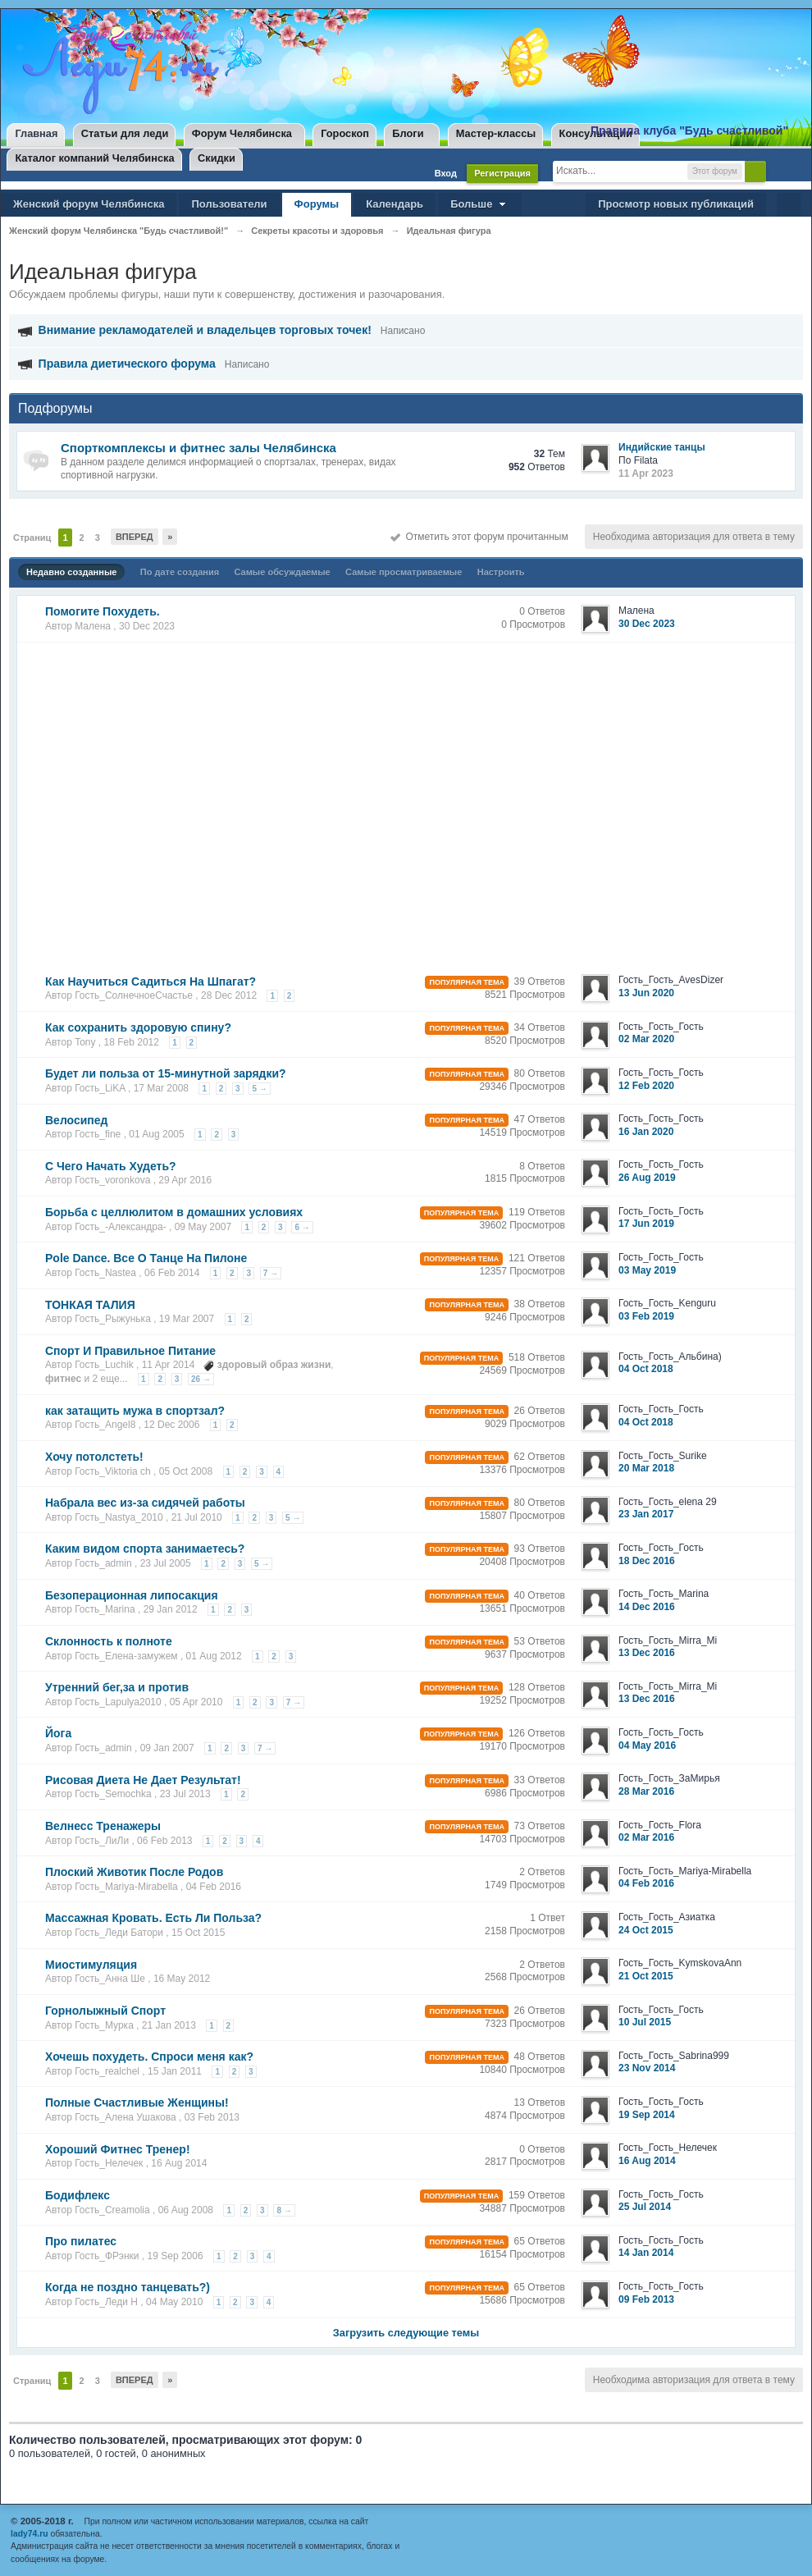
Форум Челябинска (242, 133)
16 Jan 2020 (645, 1131)
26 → (201, 1379)
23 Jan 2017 (645, 1514)
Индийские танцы (661, 447)
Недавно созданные (71, 572)
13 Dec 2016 (646, 1653)
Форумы (317, 204)
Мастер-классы (496, 133)
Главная (36, 133)
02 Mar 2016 (646, 1837)
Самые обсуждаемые (283, 572)
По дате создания (179, 572)
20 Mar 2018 (646, 1468)
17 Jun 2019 (646, 1223)
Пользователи (229, 204)
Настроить (501, 572)
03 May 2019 (647, 1270)
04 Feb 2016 (646, 1883)
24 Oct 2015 (645, 1930)
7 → (270, 1273)
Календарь (394, 204)
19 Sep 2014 (646, 2115)
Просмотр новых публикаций (676, 204)
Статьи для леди (125, 133)
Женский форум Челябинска (88, 204)
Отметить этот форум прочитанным (479, 536)
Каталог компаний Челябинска (94, 158)
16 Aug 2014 (647, 2160)
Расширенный (780, 170)
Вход (446, 173)
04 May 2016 (647, 1745)
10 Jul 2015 (644, 2022)
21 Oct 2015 (645, 1976)
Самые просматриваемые (403, 572)
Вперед (134, 537)
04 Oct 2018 (645, 1369)
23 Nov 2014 (646, 2068)
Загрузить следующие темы (406, 2333)
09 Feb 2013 (646, 2299)
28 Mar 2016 (646, 1791)
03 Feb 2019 (646, 1316)
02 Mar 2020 (646, 1039)
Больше (479, 204)
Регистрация (502, 173)
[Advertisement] (154, 803)
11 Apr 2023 (645, 473)
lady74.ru (29, 2533)
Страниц (32, 537)
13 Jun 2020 (646, 993)
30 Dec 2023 (646, 623)
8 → (283, 2210)
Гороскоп (345, 133)
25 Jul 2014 (644, 2206)
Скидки (216, 158)
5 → (259, 1088)
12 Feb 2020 (646, 1085)
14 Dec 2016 (646, 1607)
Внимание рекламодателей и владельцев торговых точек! (205, 329)
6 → (301, 1227)
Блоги (407, 133)
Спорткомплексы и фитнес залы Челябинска (198, 448)
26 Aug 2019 (647, 1177)
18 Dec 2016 (646, 1561)
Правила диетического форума (127, 363)
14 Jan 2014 (645, 2252)
